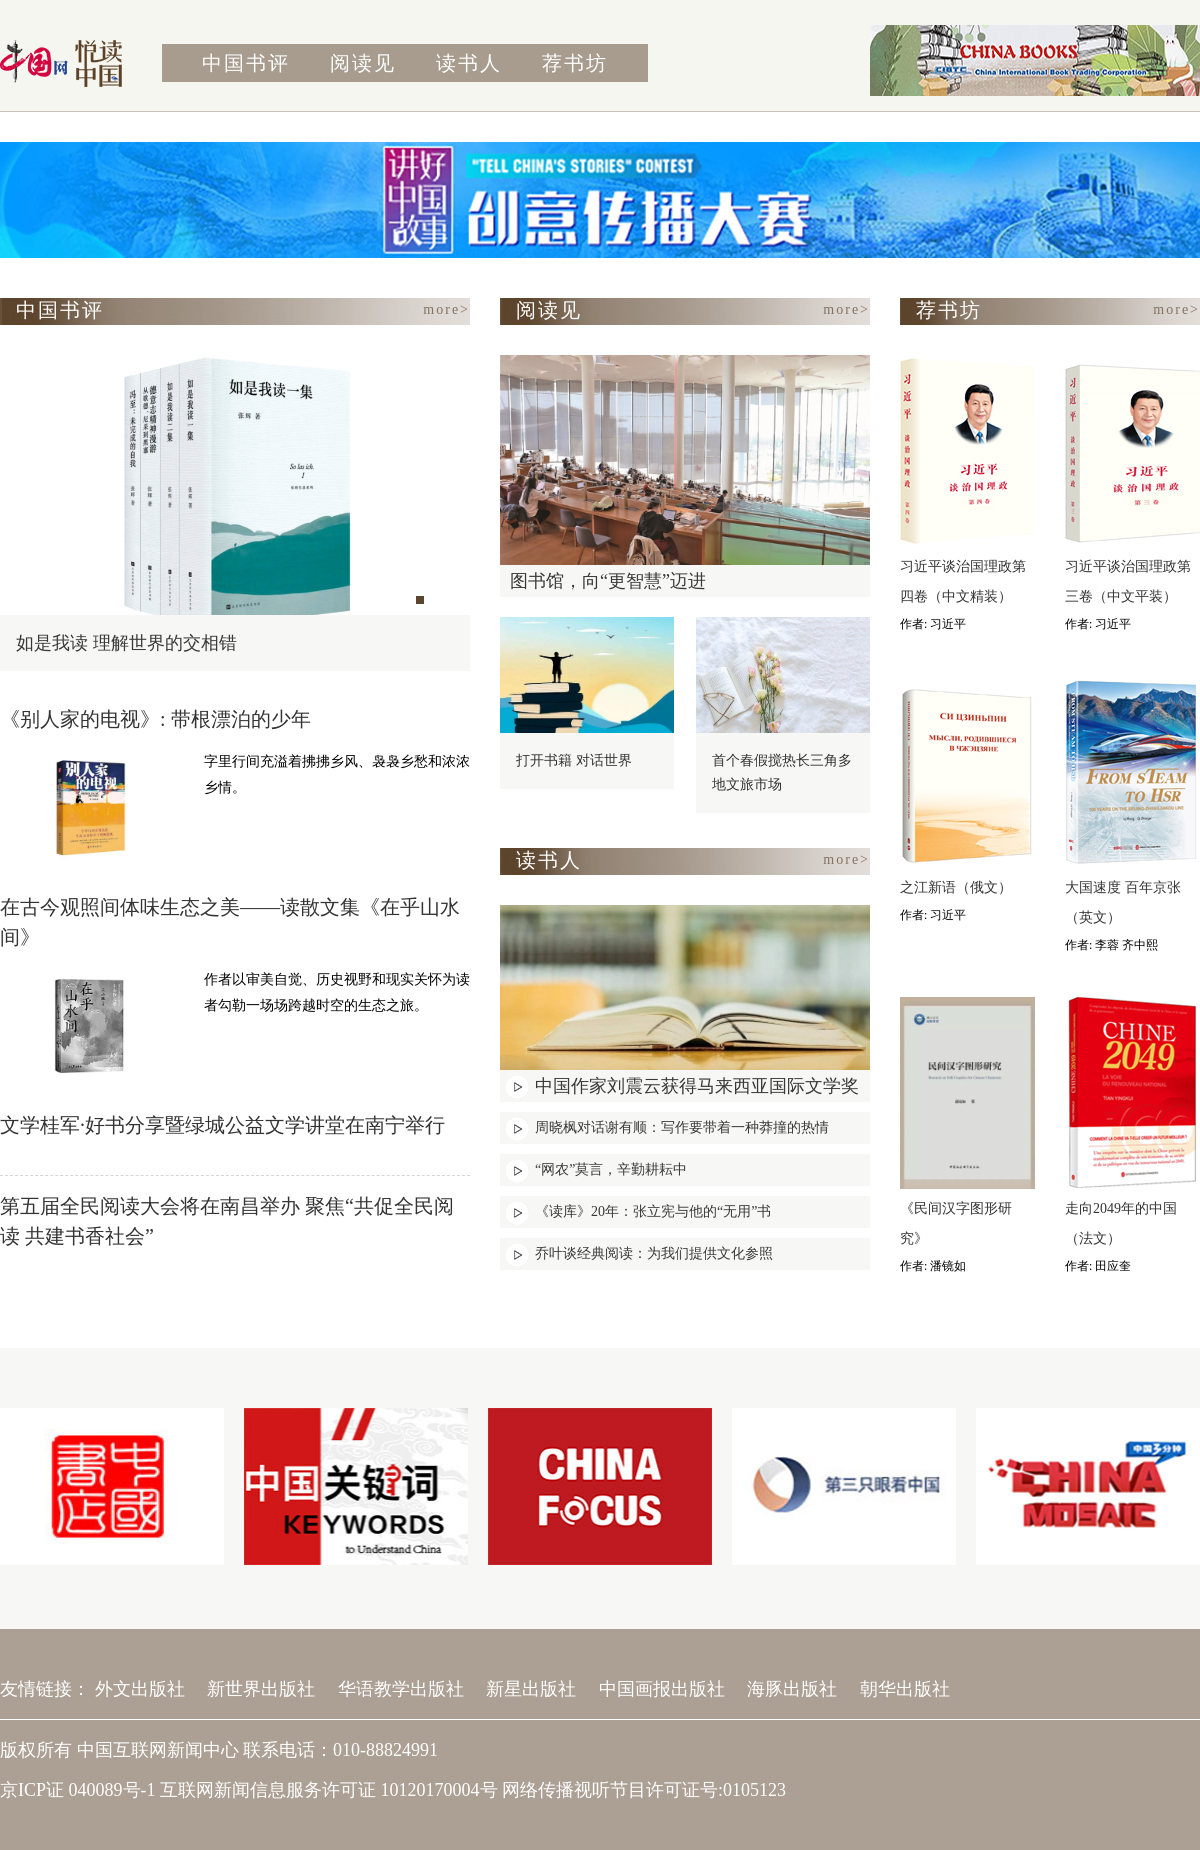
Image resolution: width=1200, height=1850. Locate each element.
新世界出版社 (261, 1689)
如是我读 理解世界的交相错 (126, 643)
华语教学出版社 (401, 1689)
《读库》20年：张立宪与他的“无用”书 (653, 1211)
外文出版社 (140, 1689)
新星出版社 (531, 1689)
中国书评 (246, 63)
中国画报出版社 (662, 1689)
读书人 (469, 63)
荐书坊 (575, 63)
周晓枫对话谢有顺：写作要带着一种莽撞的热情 (682, 1127)
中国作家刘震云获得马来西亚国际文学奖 (697, 1086)
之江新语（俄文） (956, 887)
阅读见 (363, 63)
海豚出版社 (792, 1689)
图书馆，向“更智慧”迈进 (608, 581)
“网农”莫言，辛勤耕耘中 (611, 1169)
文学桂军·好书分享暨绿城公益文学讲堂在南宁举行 (222, 1125)
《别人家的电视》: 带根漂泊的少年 (155, 719)
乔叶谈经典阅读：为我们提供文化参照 (654, 1253)
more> (446, 309)
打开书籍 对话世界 (574, 760)
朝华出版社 (905, 1689)
